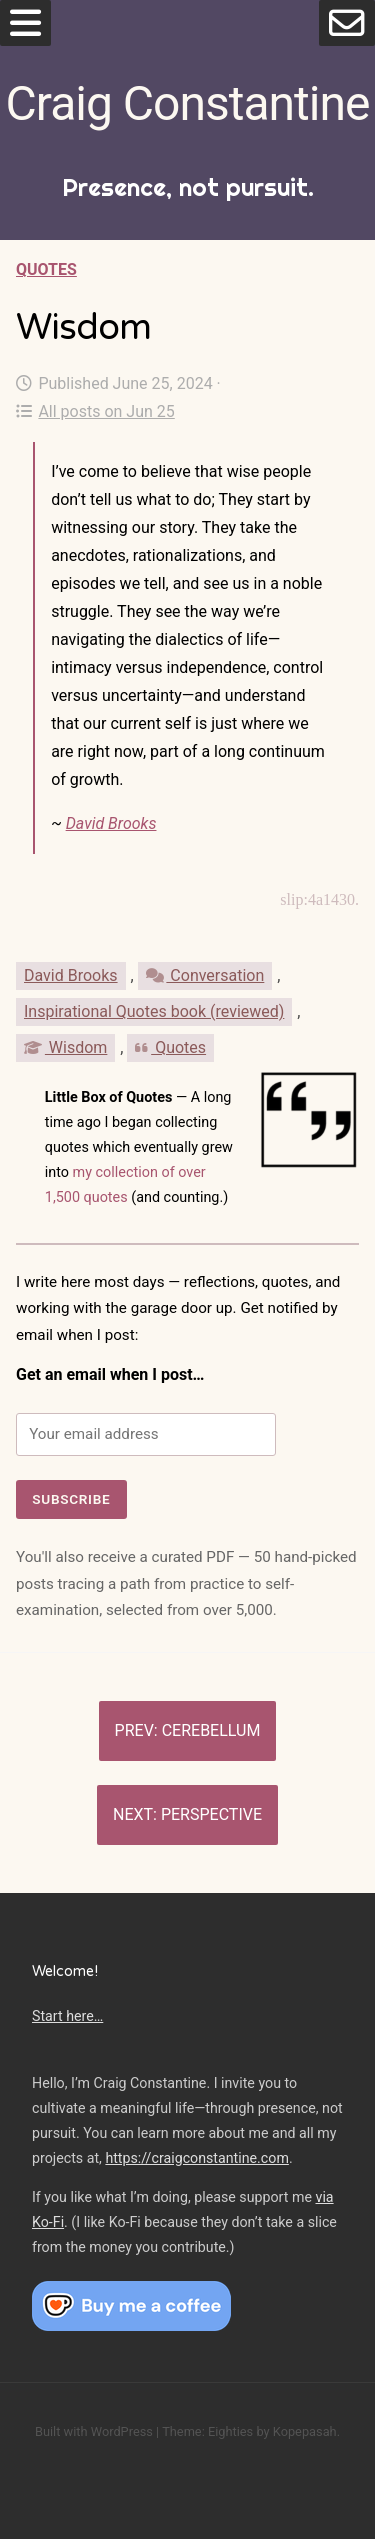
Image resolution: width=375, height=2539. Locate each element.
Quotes (46, 269)
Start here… (67, 2016)
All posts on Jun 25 (95, 411)
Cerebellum (211, 1730)
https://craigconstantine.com (197, 2158)
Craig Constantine (188, 103)
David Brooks (111, 823)
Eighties (230, 2431)
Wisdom (65, 1047)
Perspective (211, 1814)
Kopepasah (305, 2431)
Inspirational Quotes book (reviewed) (154, 1011)
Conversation (205, 975)
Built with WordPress (94, 2431)
